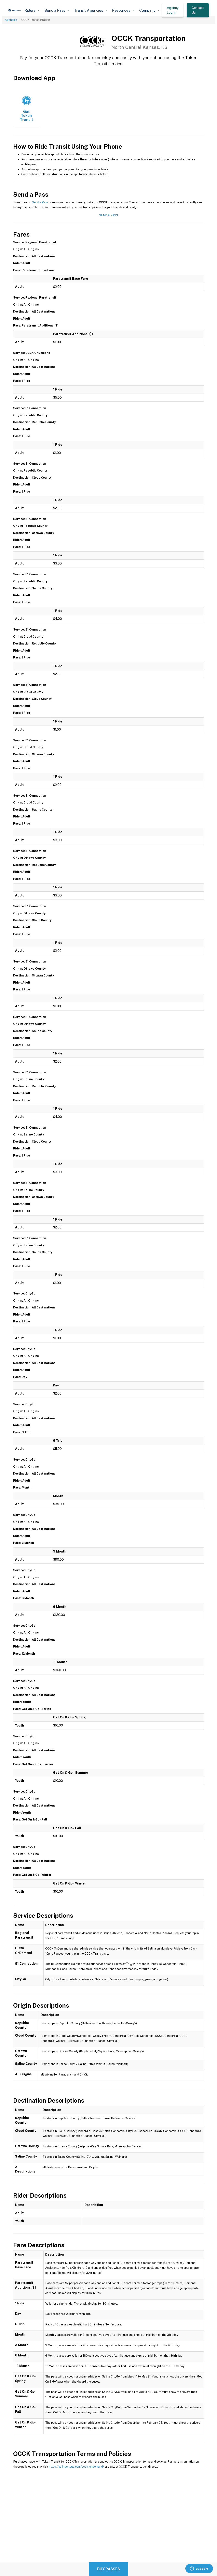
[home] (15, 10)
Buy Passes (108, 2569)
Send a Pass (40, 202)
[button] (32, 10)
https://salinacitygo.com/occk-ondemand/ (76, 2466)
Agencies (11, 19)
